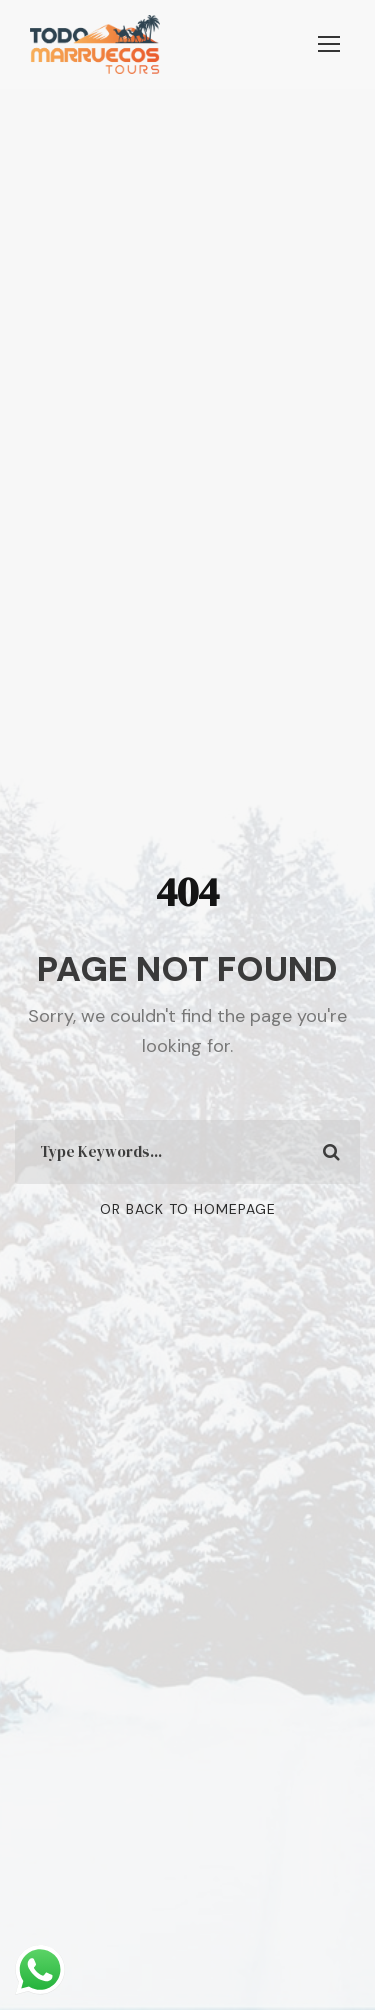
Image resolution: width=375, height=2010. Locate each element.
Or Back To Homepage (188, 1209)
